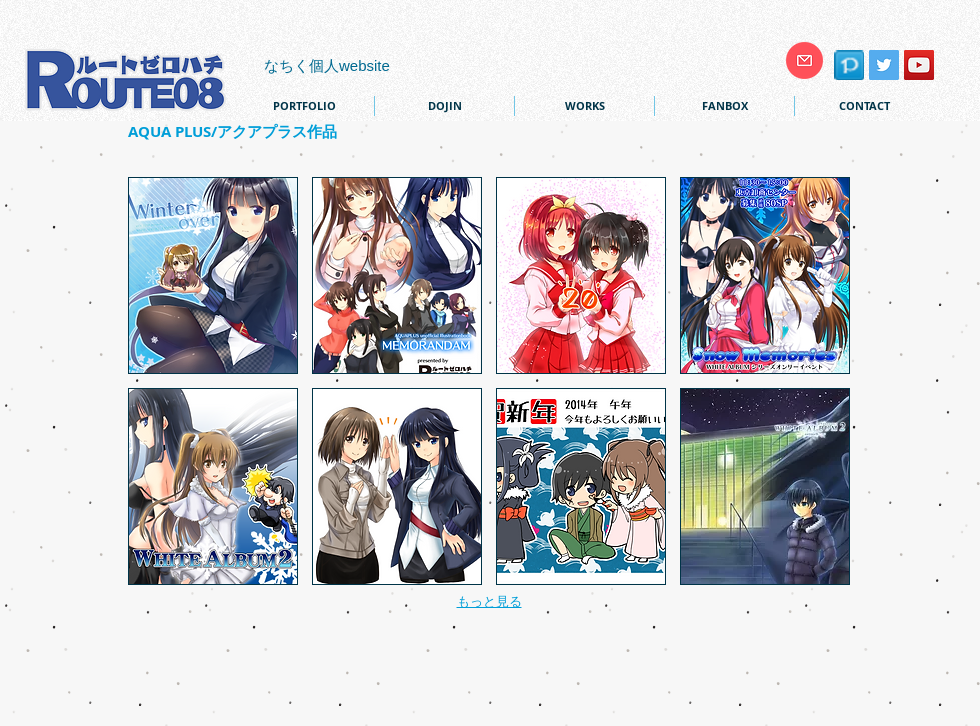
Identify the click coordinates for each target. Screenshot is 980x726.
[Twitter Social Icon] (884, 65)
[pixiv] (849, 65)
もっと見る (489, 601)
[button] (213, 275)
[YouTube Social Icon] (919, 65)
